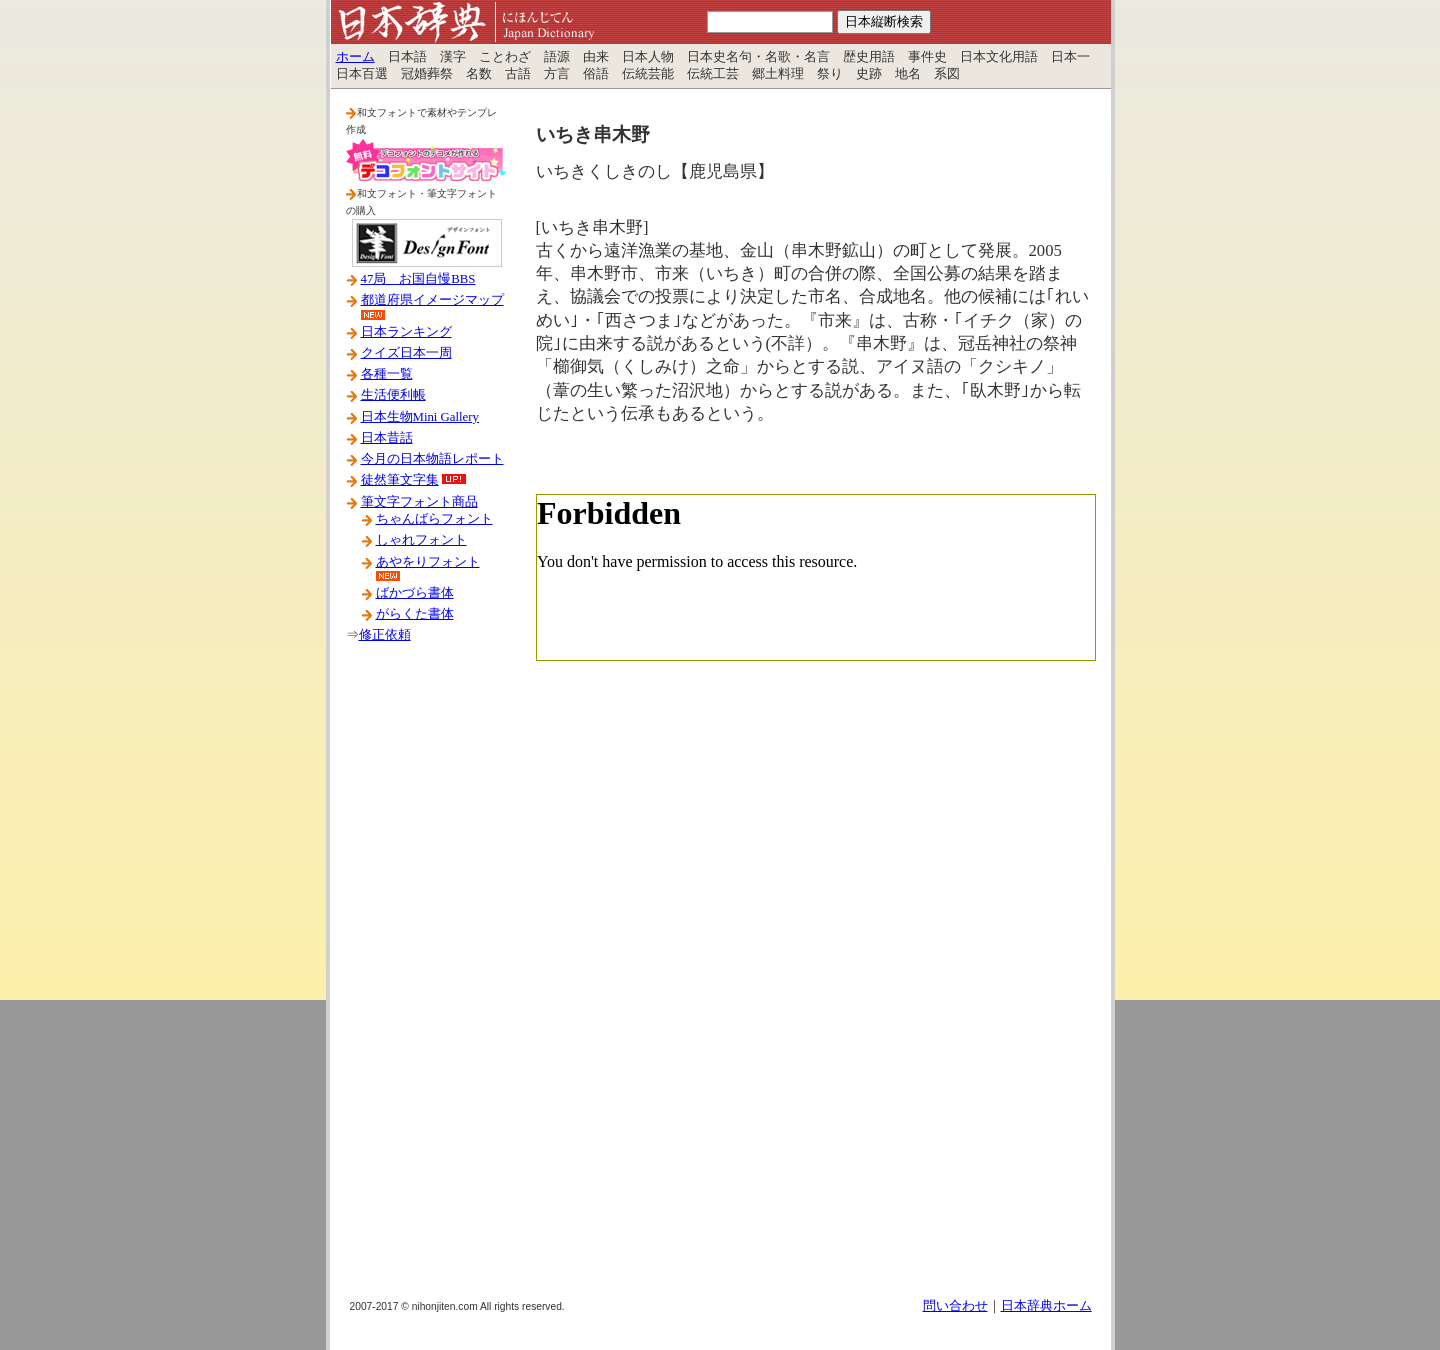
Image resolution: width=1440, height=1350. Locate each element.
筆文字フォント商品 (419, 502)
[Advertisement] (426, 979)
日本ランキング (406, 332)
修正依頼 (385, 635)
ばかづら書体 (415, 593)
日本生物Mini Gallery (420, 417)
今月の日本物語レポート (432, 459)
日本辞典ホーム (1046, 1306)
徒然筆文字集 (400, 480)
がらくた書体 (415, 614)
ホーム (355, 57)
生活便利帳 (393, 395)
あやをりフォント (428, 562)
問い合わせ (955, 1306)
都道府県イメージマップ (432, 300)
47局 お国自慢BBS (418, 279)
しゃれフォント (421, 540)
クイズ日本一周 (406, 353)
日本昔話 (387, 438)
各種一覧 (387, 374)
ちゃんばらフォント (434, 519)
